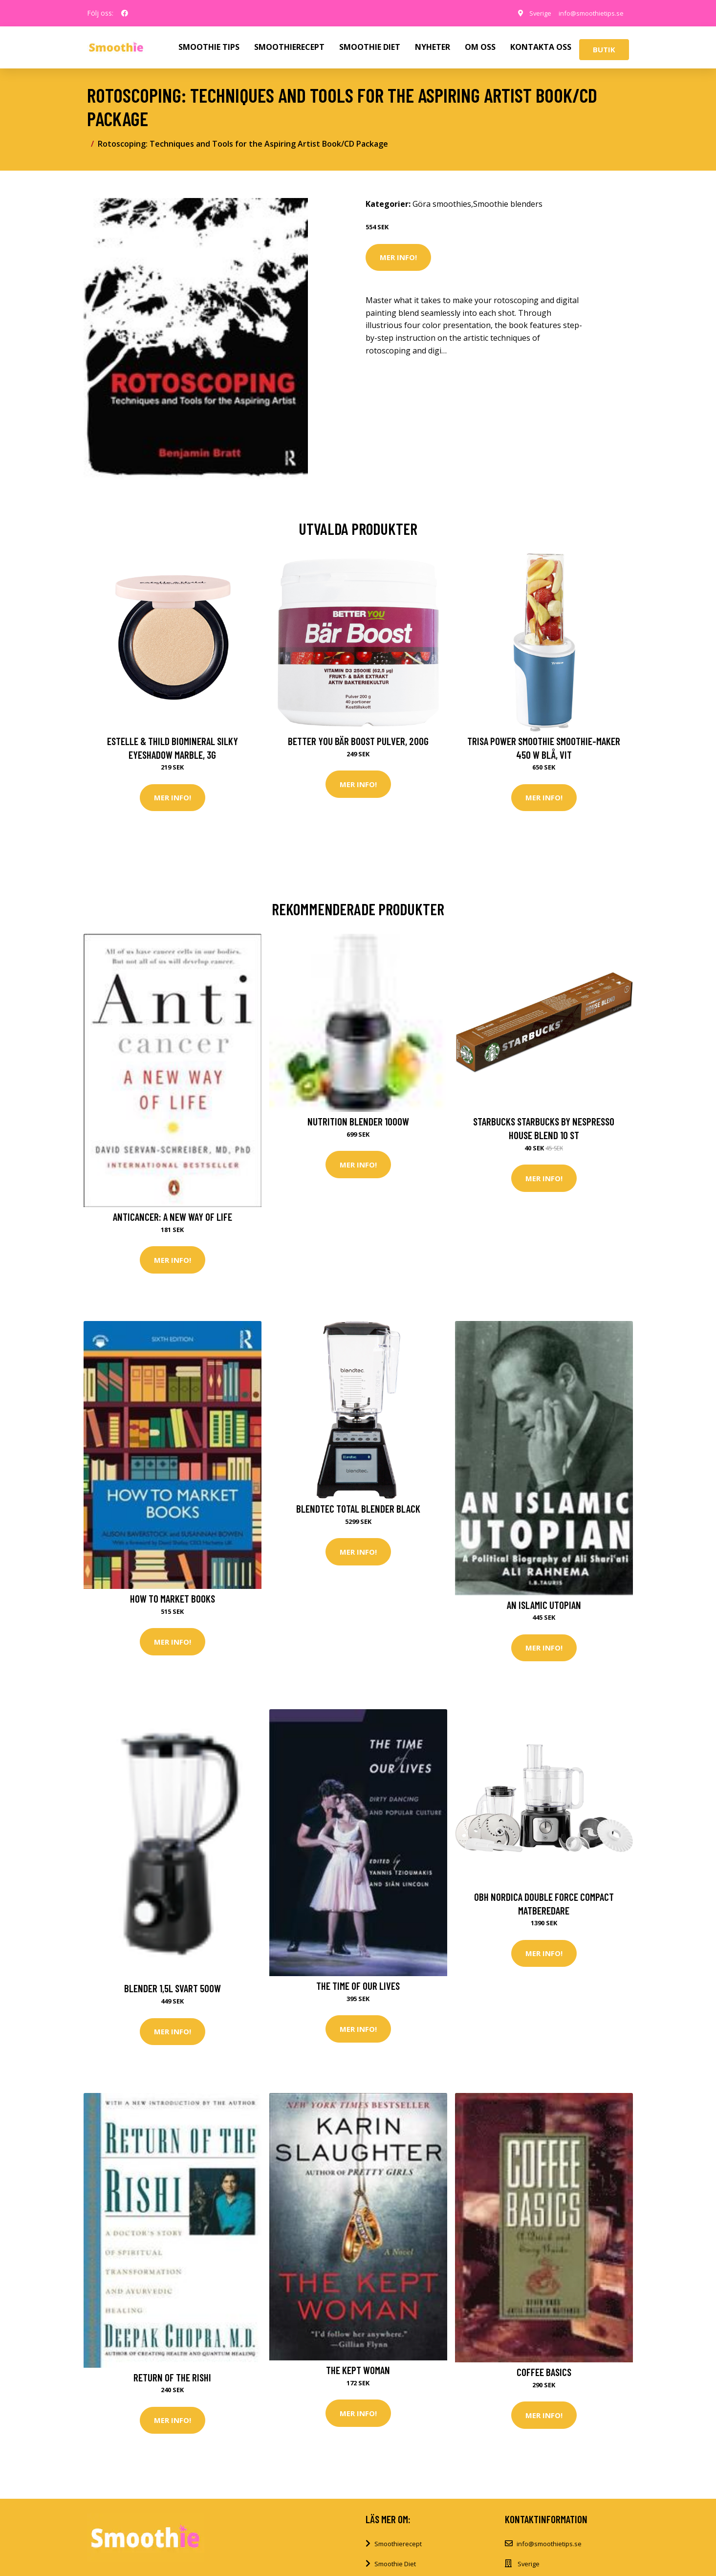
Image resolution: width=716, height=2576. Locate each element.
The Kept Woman (358, 2375)
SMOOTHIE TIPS (208, 47)
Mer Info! (398, 257)
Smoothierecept (398, 2549)
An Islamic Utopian (544, 1607)
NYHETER (432, 47)
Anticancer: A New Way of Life (172, 1218)
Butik (604, 49)
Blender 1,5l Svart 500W (172, 1992)
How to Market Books (172, 1601)
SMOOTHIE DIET (369, 47)
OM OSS (480, 47)
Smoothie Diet (395, 2570)
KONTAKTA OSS (540, 47)
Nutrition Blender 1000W (358, 1123)
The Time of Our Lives (358, 1989)
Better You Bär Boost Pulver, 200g (358, 741)
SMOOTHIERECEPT (289, 47)
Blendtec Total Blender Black (358, 1511)
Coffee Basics (544, 2377)
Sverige (531, 13)
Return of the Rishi (172, 2382)
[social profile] (124, 13)
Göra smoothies (441, 203)
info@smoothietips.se (587, 13)
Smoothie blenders (507, 203)
